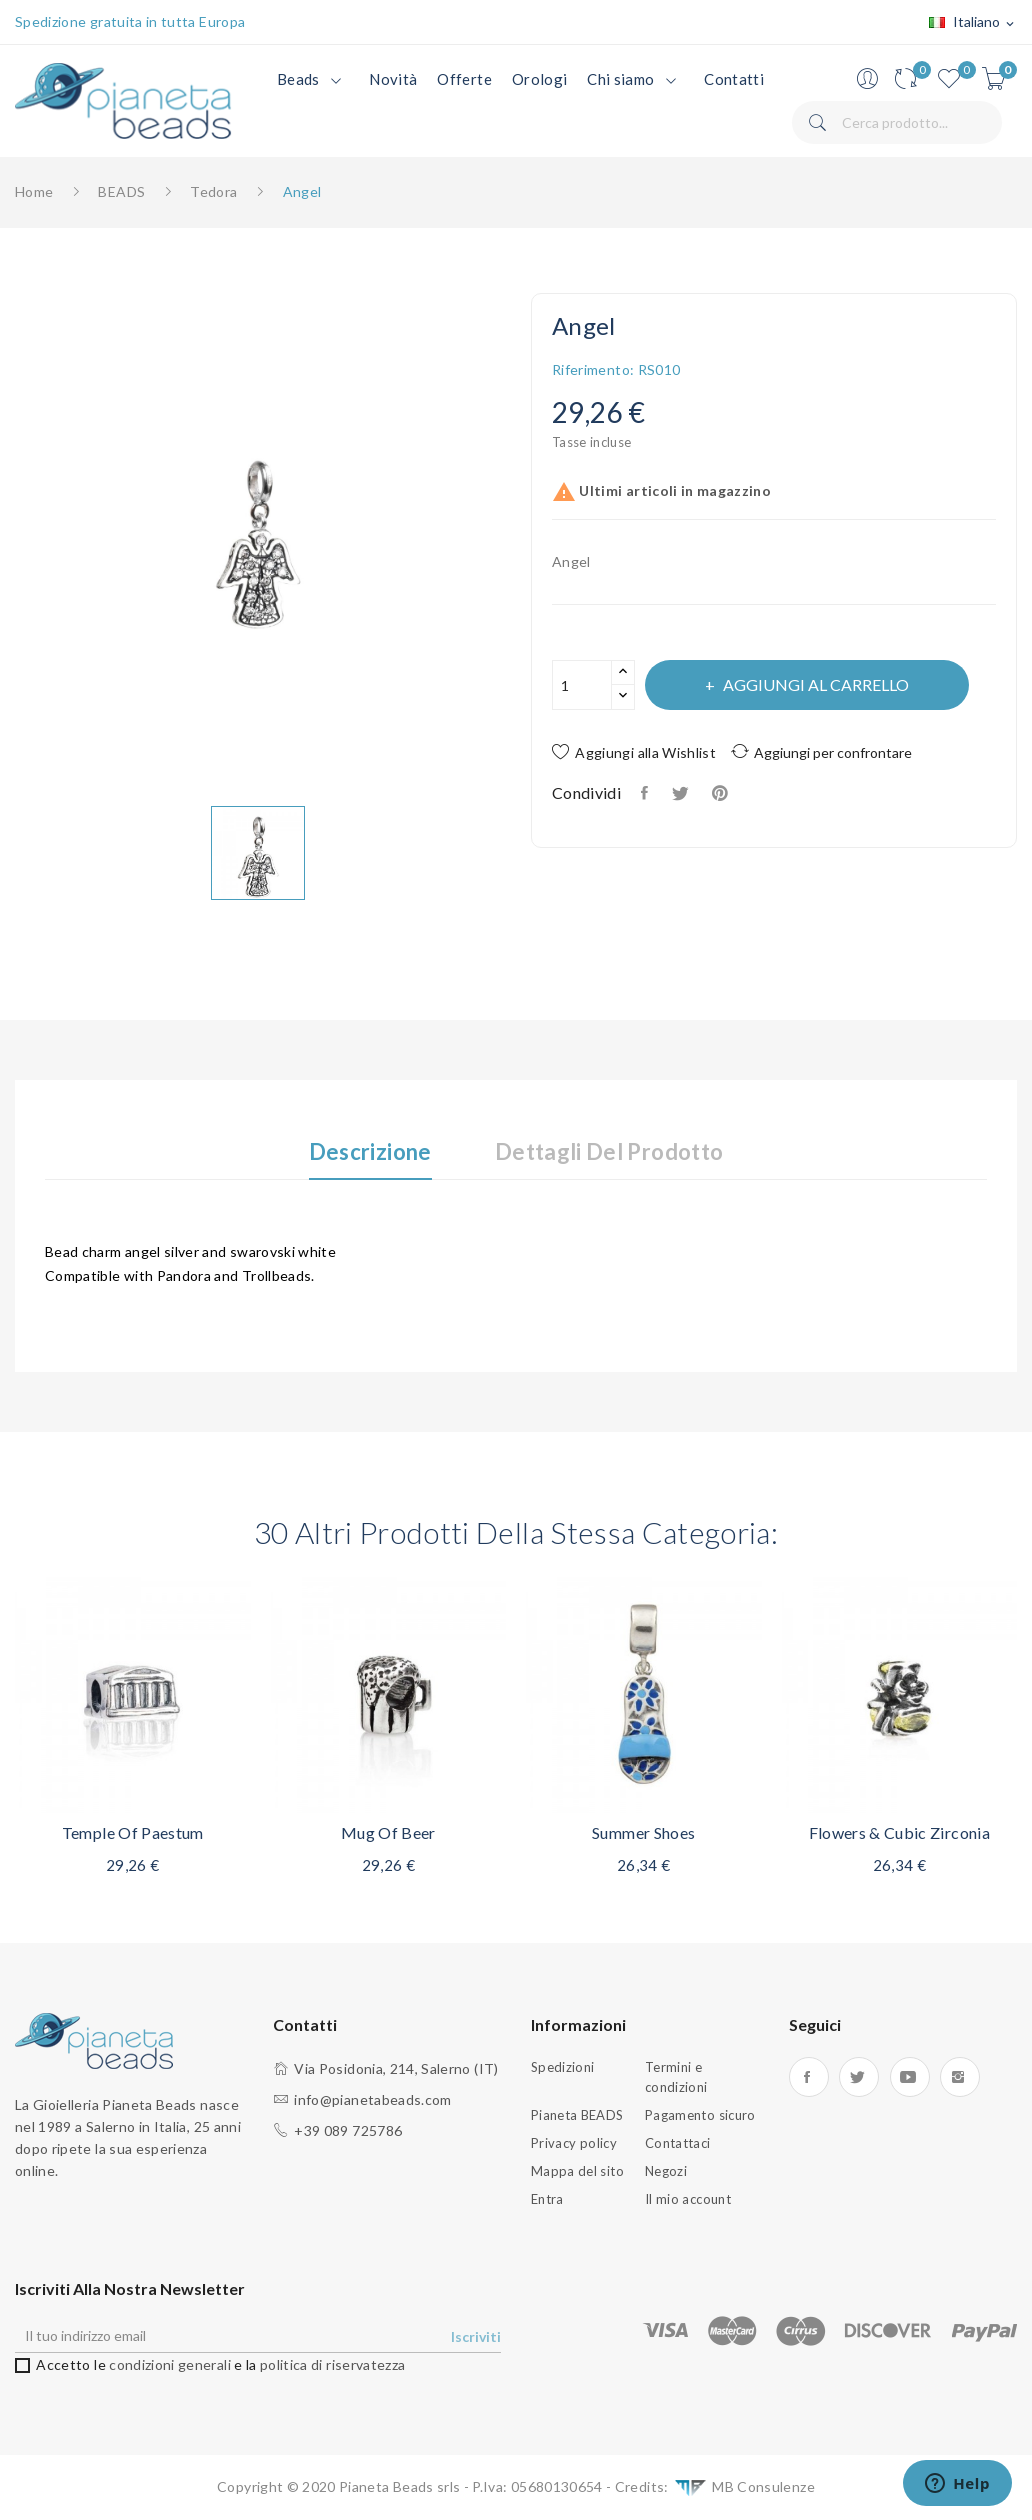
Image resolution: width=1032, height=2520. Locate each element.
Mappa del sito (577, 2171)
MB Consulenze (743, 2487)
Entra (547, 2199)
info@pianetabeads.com (372, 2099)
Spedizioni (563, 2067)
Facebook (809, 2077)
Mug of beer (388, 1832)
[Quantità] (582, 685)
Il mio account (688, 2199)
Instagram (960, 2077)
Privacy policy (574, 2143)
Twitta (681, 793)
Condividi (646, 793)
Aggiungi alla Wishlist (634, 752)
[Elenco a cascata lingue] (973, 23)
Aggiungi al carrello (814, 684)
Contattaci (678, 2143)
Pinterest (722, 793)
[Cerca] (897, 122)
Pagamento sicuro (700, 2115)
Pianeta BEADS (577, 2115)
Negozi (666, 2171)
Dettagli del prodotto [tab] (609, 1152)
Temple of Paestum (133, 1832)
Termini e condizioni (676, 2077)
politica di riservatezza (332, 2364)
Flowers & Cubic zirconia (899, 1832)
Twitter (859, 2077)
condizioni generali (170, 2364)
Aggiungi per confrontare (821, 751)
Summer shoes (643, 1832)
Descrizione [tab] (370, 1152)
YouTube (910, 2077)
